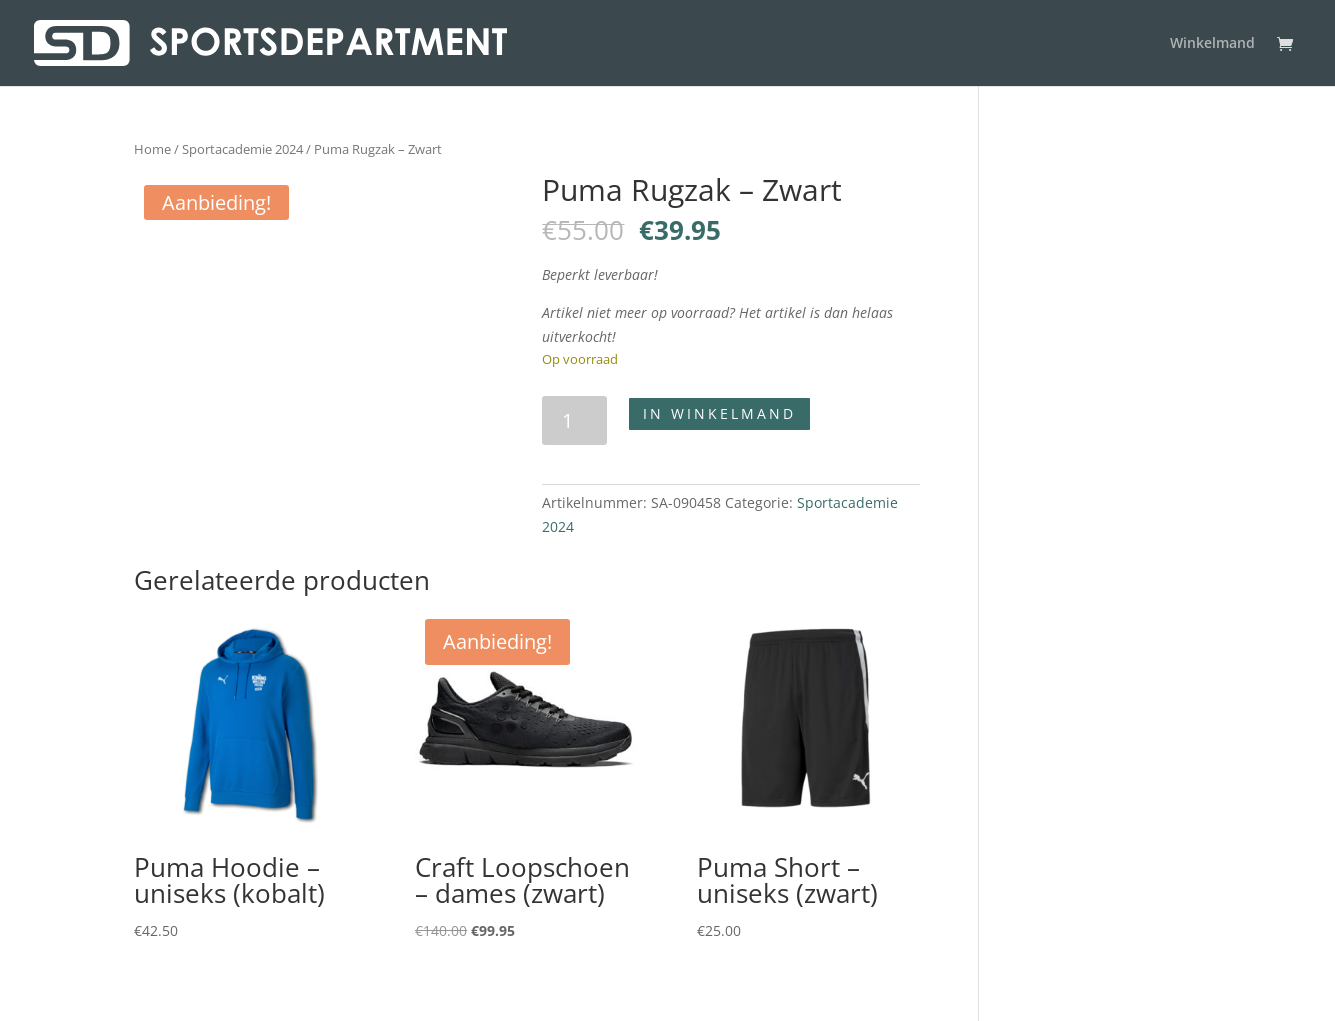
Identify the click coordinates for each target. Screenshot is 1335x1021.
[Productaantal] (574, 420)
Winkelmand (1212, 44)
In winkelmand (719, 413)
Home (152, 149)
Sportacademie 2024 (242, 149)
